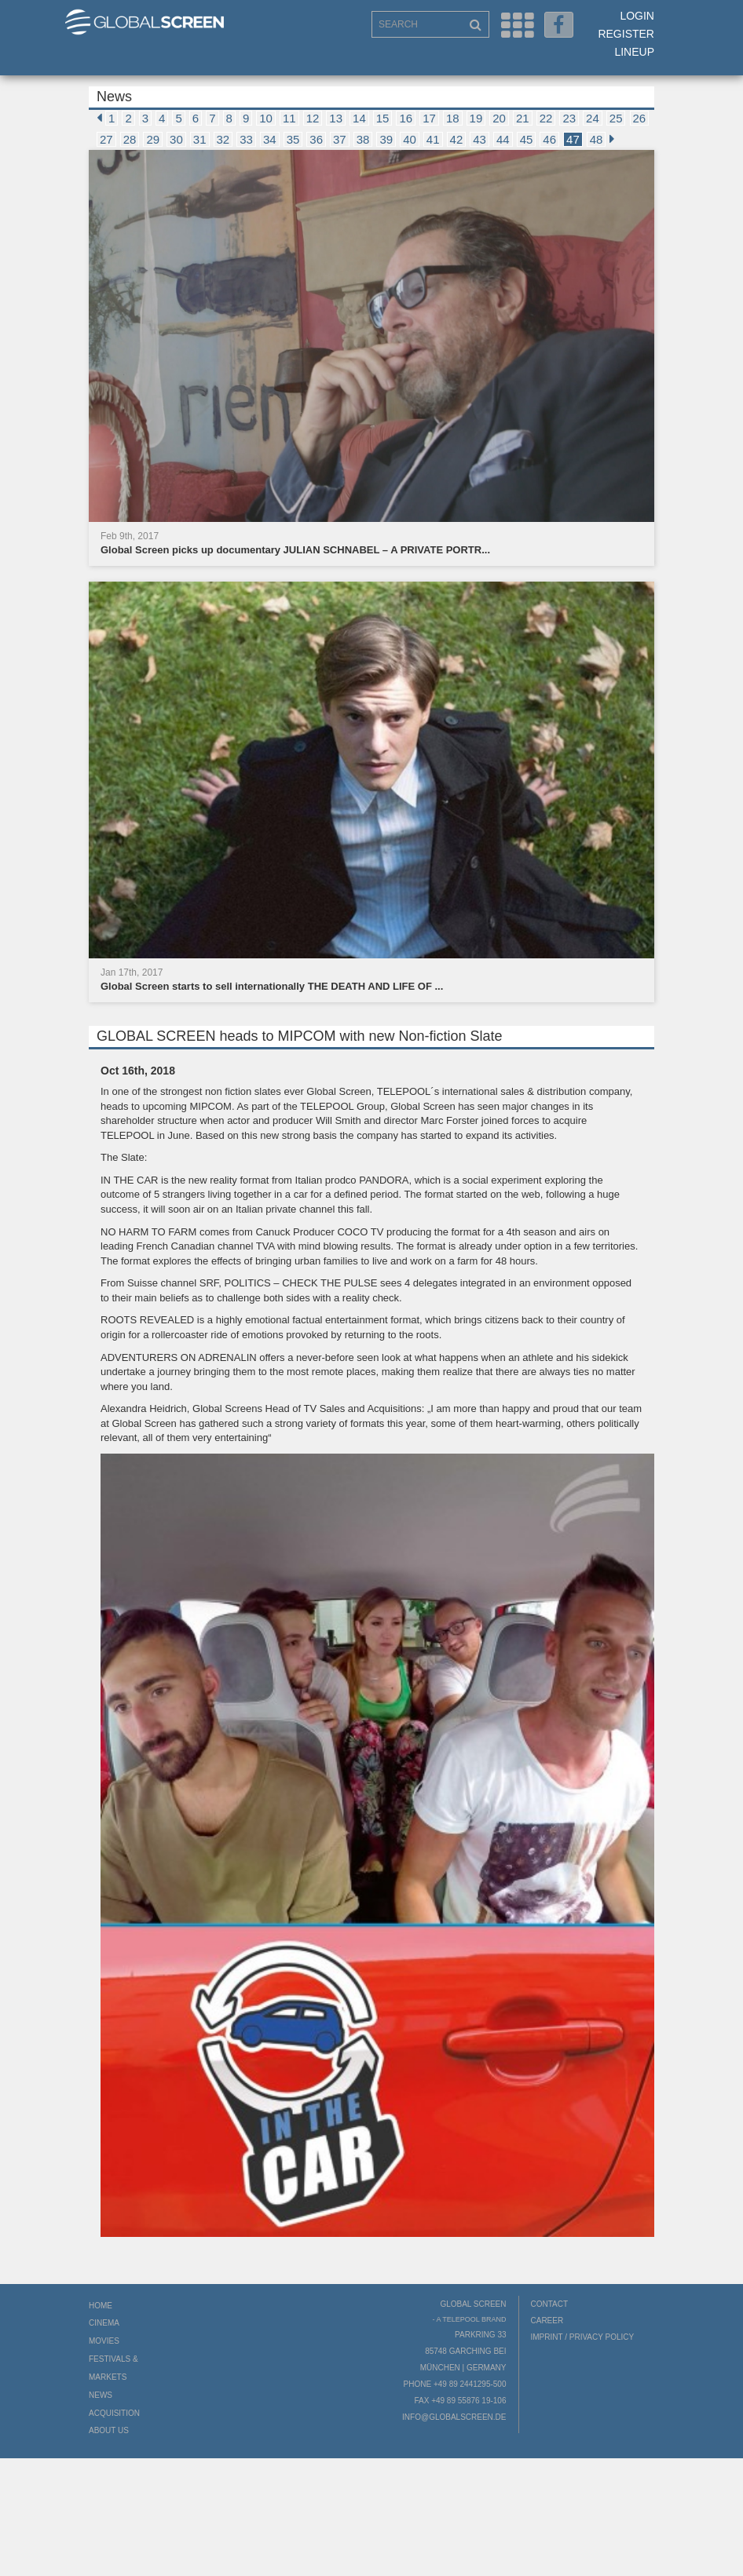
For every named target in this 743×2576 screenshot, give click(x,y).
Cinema (104, 2323)
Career (547, 2320)
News (100, 2395)
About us (109, 2430)
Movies (104, 2341)
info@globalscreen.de (454, 2417)
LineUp (634, 52)
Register (626, 33)
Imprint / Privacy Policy (583, 2337)
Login (637, 15)
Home (100, 2305)
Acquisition (114, 2413)
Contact (550, 2304)
